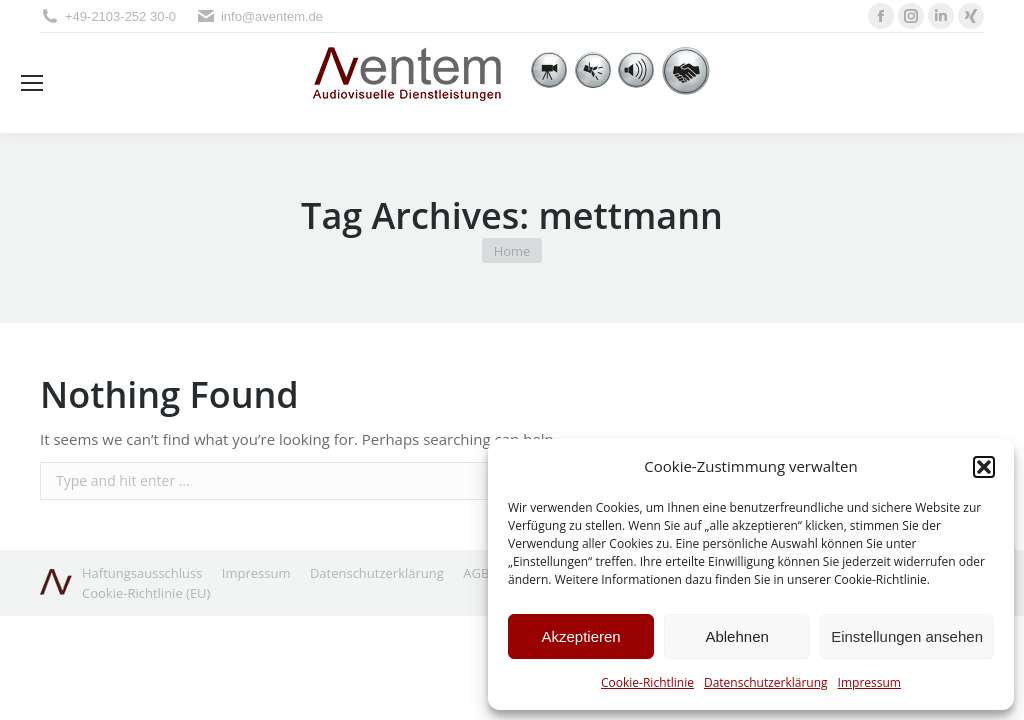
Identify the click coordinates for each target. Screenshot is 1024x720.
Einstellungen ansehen (907, 636)
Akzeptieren (580, 636)
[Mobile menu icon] (32, 83)
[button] (984, 467)
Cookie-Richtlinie (647, 682)
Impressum (869, 682)
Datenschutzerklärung (766, 682)
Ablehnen (736, 636)
